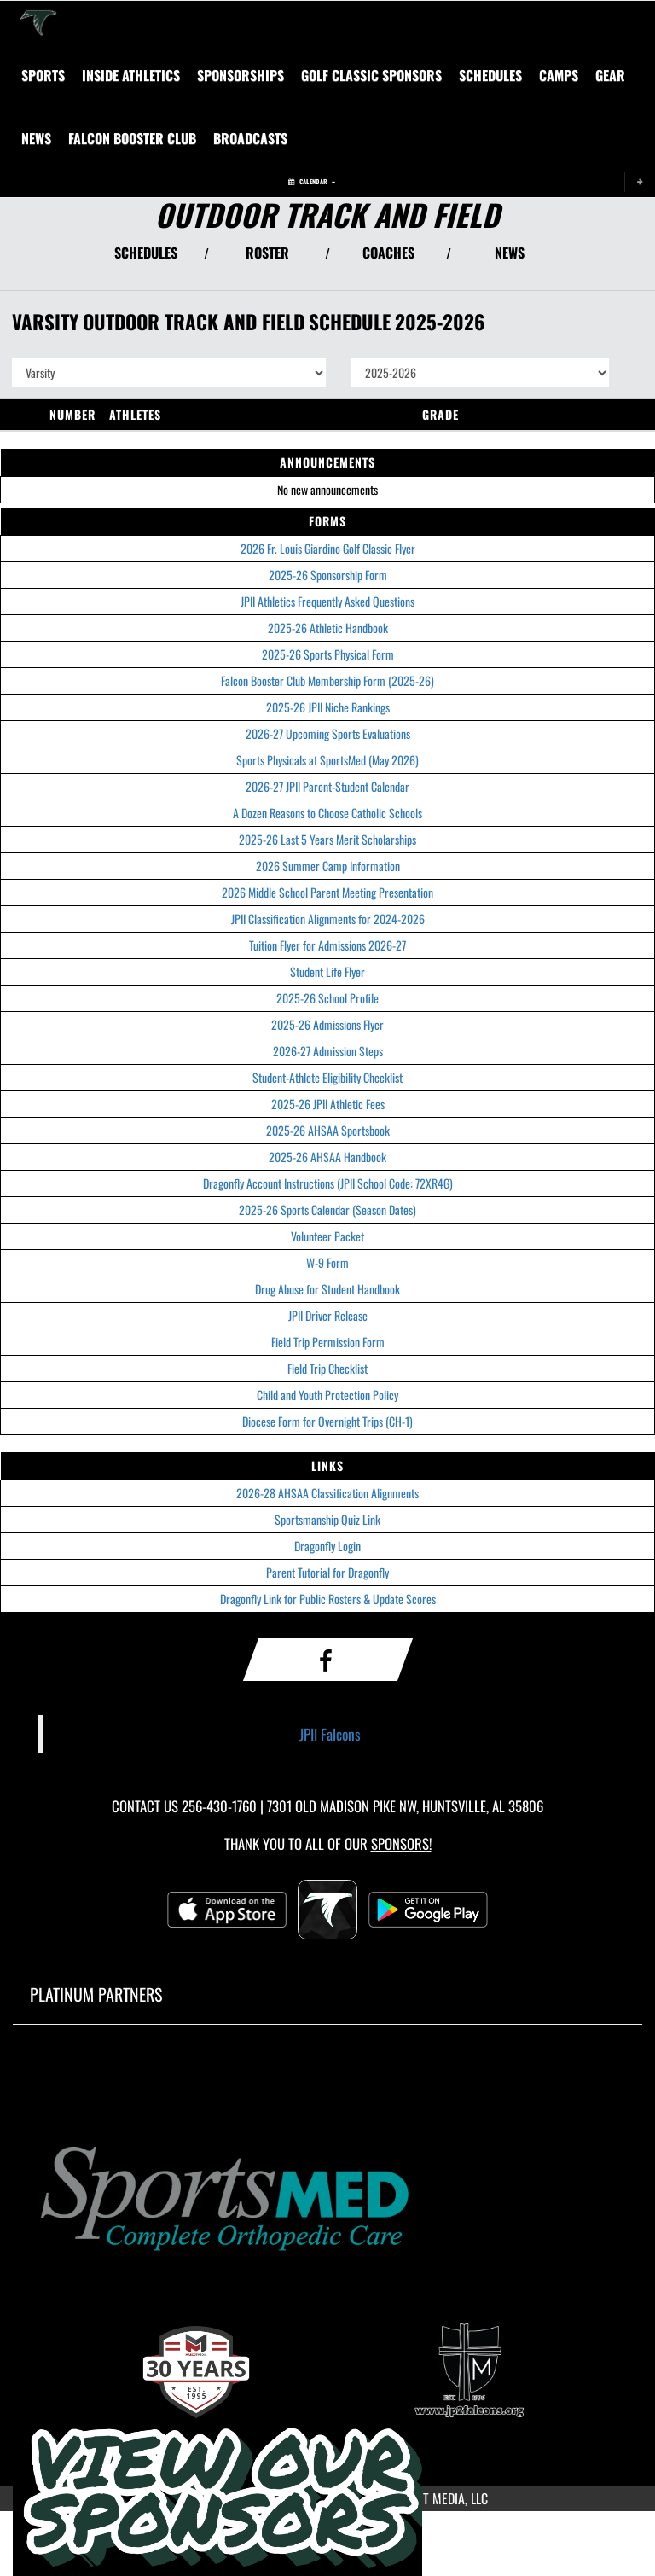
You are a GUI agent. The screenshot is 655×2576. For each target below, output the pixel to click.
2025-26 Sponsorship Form (328, 575)
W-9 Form (327, 1262)
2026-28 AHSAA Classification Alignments (327, 1493)
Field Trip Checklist (327, 1368)
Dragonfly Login (327, 1546)
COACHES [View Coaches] (388, 252)
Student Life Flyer (327, 971)
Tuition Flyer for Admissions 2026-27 (327, 945)
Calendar (311, 181)
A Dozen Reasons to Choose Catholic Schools (327, 813)
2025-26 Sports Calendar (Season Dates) (327, 1209)
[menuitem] (240, 75)
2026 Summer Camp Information (328, 866)
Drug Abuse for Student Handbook (327, 1289)
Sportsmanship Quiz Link (327, 1519)
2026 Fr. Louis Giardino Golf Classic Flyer (328, 548)
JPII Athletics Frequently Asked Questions (327, 601)
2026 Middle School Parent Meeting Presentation (327, 892)
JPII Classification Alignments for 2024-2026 (328, 918)
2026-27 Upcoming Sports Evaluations (328, 733)
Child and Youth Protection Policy (327, 1395)
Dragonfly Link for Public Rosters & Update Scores (328, 1599)
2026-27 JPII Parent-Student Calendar (327, 786)
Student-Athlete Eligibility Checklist (327, 1077)
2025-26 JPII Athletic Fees (328, 1104)
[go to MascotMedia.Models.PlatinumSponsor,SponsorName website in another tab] (327, 2195)
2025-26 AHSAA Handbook (327, 1157)
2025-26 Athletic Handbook (328, 628)
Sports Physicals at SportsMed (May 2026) (327, 760)
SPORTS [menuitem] (43, 75)
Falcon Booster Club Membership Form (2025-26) (327, 680)
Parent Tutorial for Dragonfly (327, 1572)
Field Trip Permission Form (328, 1342)
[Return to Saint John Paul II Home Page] (38, 22)
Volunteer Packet (327, 1236)
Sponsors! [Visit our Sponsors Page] (401, 1843)
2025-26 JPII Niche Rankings (328, 707)
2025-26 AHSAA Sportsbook (328, 1130)
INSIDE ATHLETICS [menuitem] (131, 75)
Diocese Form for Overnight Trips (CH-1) (327, 1421)
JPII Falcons (330, 1734)
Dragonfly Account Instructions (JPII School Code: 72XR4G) (328, 1183)
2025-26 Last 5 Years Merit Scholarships (327, 839)
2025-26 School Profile (327, 998)
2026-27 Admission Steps (328, 1051)
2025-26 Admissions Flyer (327, 1024)
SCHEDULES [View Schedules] (145, 252)
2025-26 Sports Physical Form (328, 654)
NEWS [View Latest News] (510, 252)
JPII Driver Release (328, 1315)
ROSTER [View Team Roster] (267, 252)
